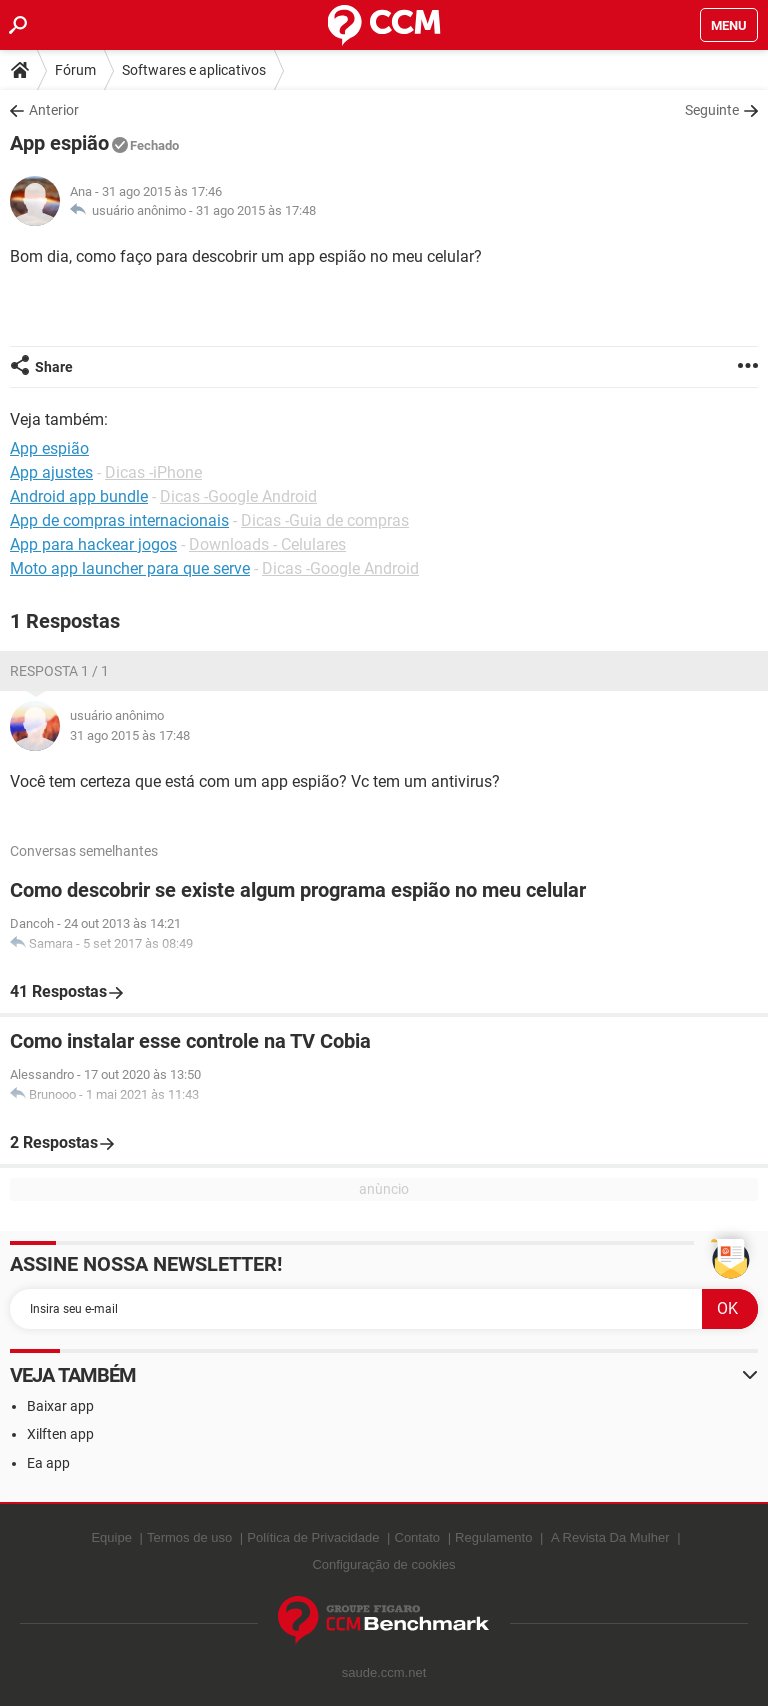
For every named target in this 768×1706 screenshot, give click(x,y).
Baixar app (60, 1406)
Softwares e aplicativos (194, 70)
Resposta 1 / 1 (59, 671)
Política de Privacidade (313, 1537)
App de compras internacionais (119, 520)
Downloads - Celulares (267, 544)
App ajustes (51, 472)
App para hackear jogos (93, 544)
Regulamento (493, 1537)
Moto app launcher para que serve (130, 568)
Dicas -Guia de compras (325, 520)
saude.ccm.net (384, 1672)
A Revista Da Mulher (610, 1537)
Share (54, 367)
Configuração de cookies (383, 1564)
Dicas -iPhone (153, 472)
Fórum (75, 70)
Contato (418, 1537)
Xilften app (60, 1434)
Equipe (111, 1537)
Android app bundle (79, 496)
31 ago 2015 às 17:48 (256, 210)
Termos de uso (189, 1537)
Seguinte (712, 110)
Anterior (54, 110)
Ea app (48, 1463)
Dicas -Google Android (238, 496)
